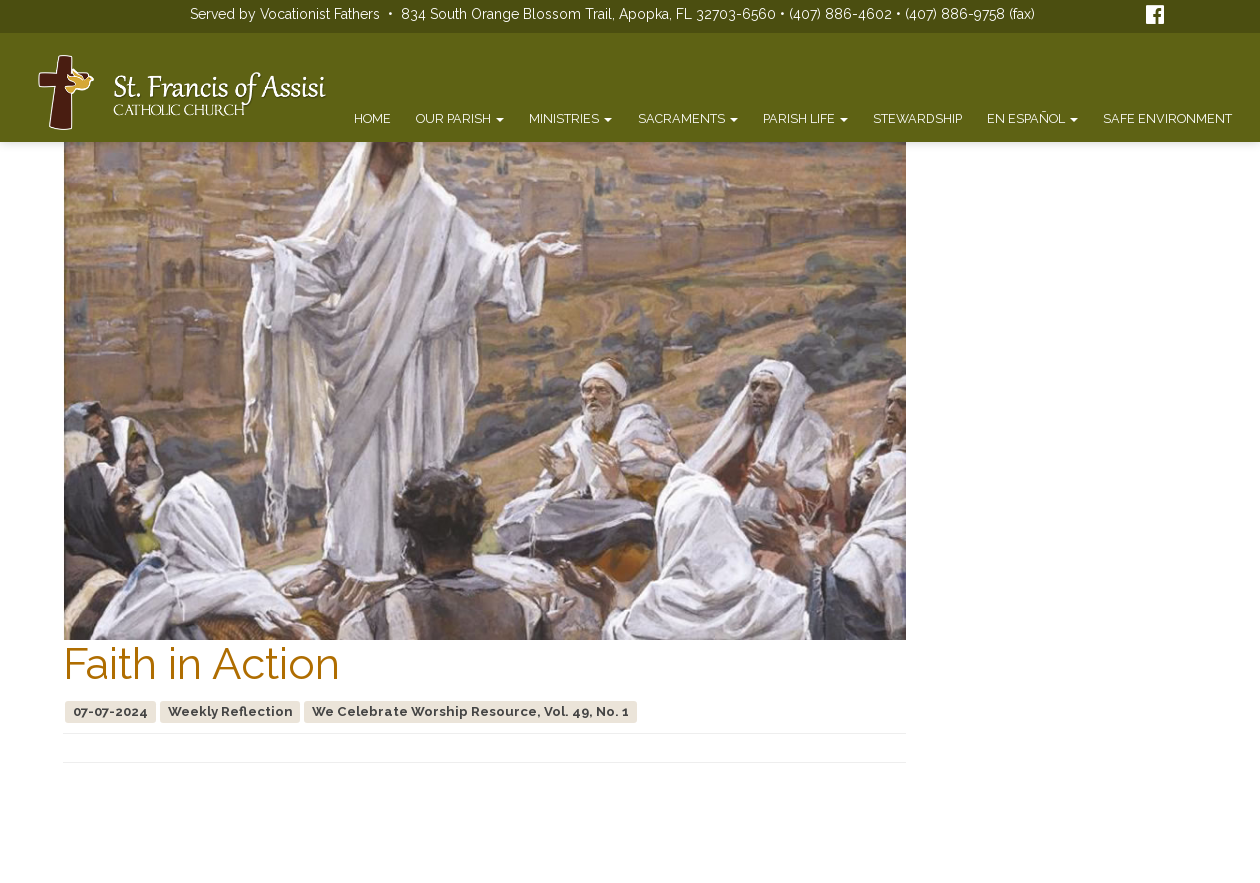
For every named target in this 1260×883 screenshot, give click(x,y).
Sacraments (688, 118)
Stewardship (917, 118)
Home (372, 118)
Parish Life (805, 118)
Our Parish (460, 118)
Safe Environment (1167, 118)
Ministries (570, 118)
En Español (1032, 118)
